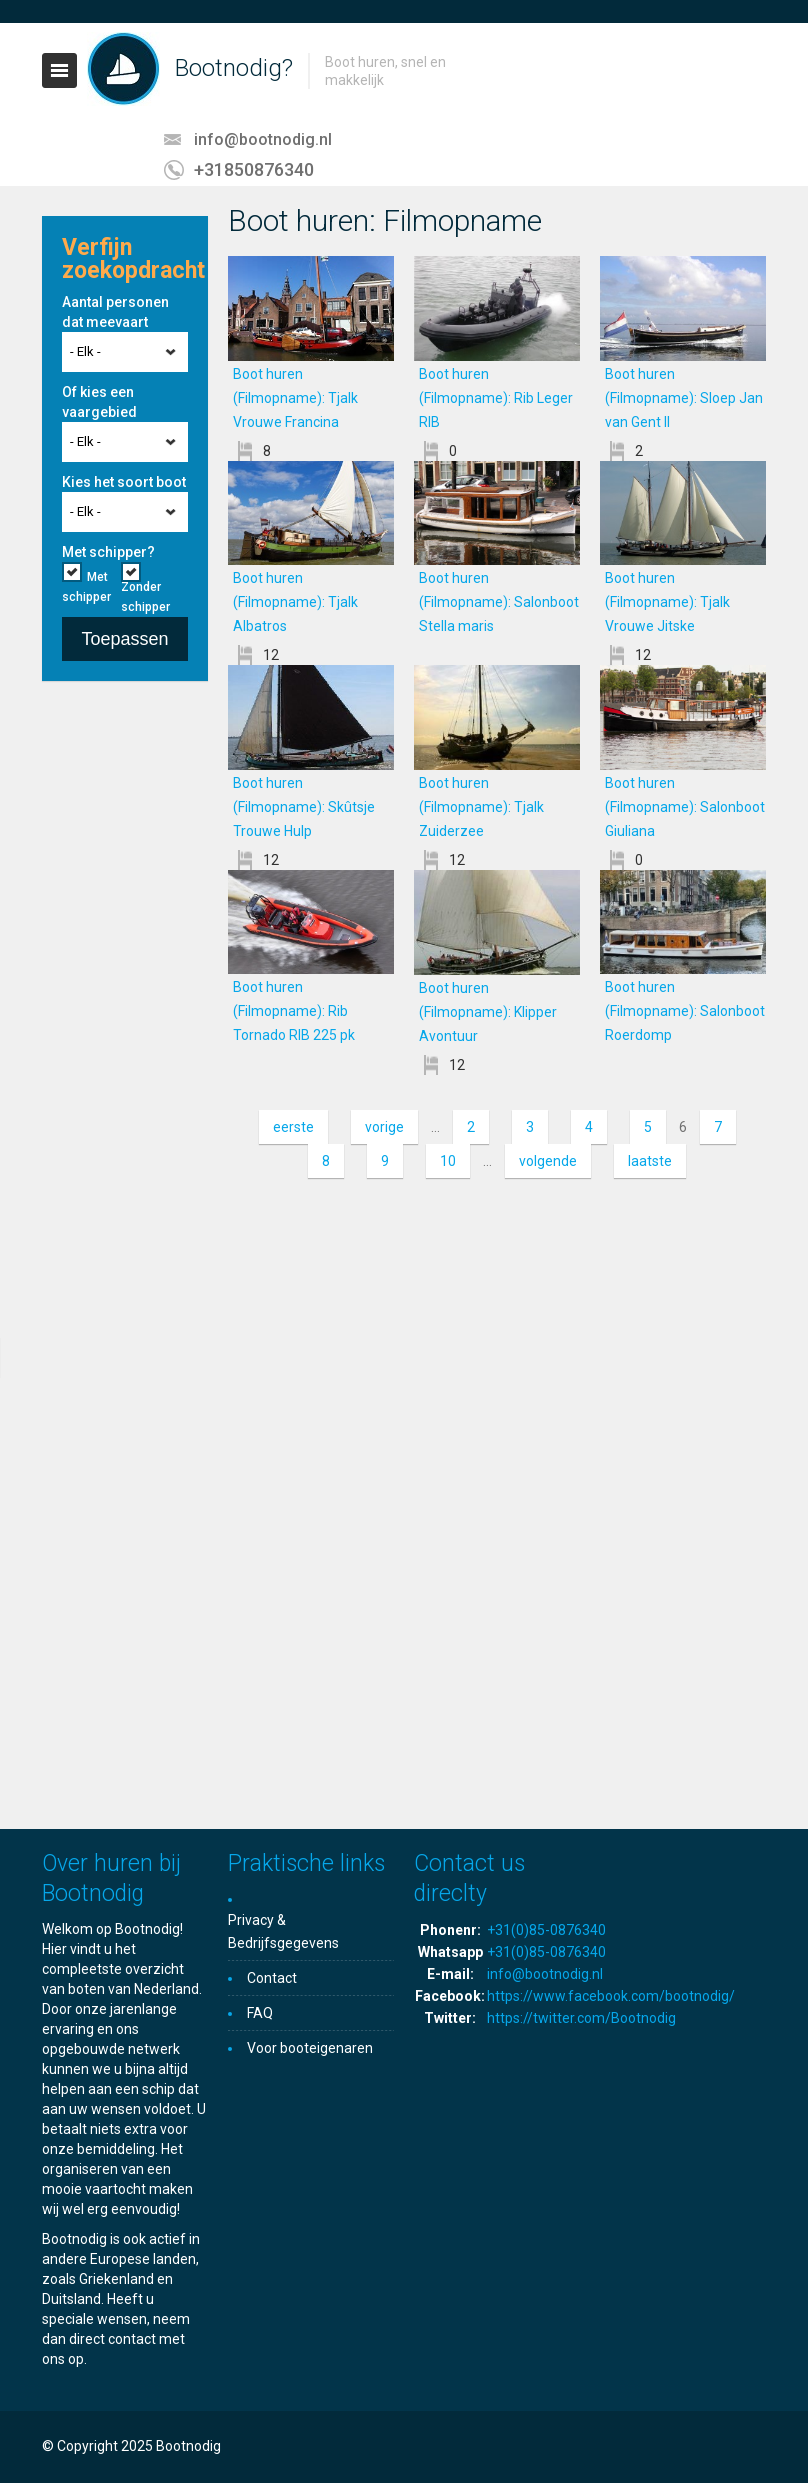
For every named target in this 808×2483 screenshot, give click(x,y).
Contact (272, 1978)
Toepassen (124, 639)
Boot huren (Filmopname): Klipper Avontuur (488, 1012)
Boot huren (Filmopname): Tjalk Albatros (295, 602)
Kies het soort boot (124, 482)
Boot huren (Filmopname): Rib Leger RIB (496, 398)
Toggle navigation (59, 70)
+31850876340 (254, 169)
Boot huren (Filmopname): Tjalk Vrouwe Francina (310, 398)
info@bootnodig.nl (263, 139)
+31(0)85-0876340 (546, 1930)
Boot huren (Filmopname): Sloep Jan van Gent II (684, 398)
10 (448, 1161)
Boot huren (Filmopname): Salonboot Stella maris (499, 602)
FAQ (260, 2013)
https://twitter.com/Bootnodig (581, 2018)
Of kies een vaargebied (99, 402)
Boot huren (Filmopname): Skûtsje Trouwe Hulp (304, 807)
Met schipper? (108, 552)
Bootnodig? (234, 68)
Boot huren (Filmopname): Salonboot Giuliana (685, 807)
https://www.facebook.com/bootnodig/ (611, 1996)
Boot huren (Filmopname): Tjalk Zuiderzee (481, 807)
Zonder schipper (145, 597)
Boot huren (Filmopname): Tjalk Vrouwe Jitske (674, 602)
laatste (650, 1161)
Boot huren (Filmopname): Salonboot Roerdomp (685, 1011)
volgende (548, 1161)
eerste (293, 1127)
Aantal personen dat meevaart (115, 312)
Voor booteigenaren (310, 2048)
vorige (384, 1127)
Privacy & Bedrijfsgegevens (283, 1931)
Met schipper (86, 587)
